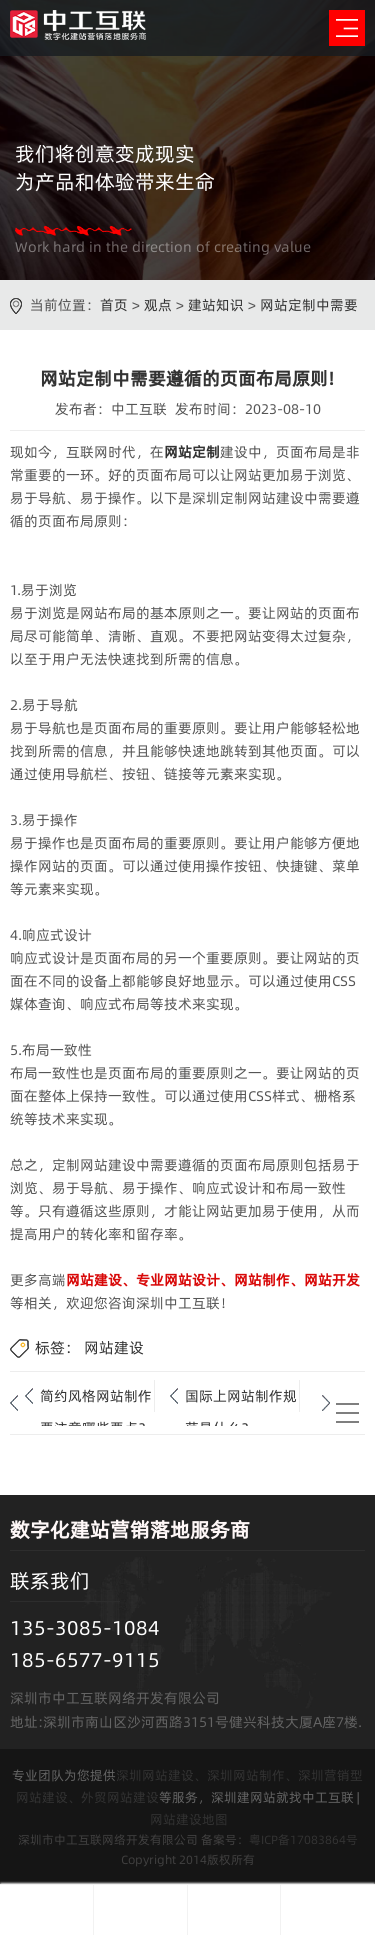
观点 (158, 305)
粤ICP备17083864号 (303, 1839)
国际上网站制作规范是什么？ (241, 1399)
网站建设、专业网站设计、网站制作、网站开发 (213, 1280)
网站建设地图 (189, 1819)
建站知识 (216, 305)
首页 (114, 305)
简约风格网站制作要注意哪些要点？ (96, 1399)
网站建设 (114, 1347)
